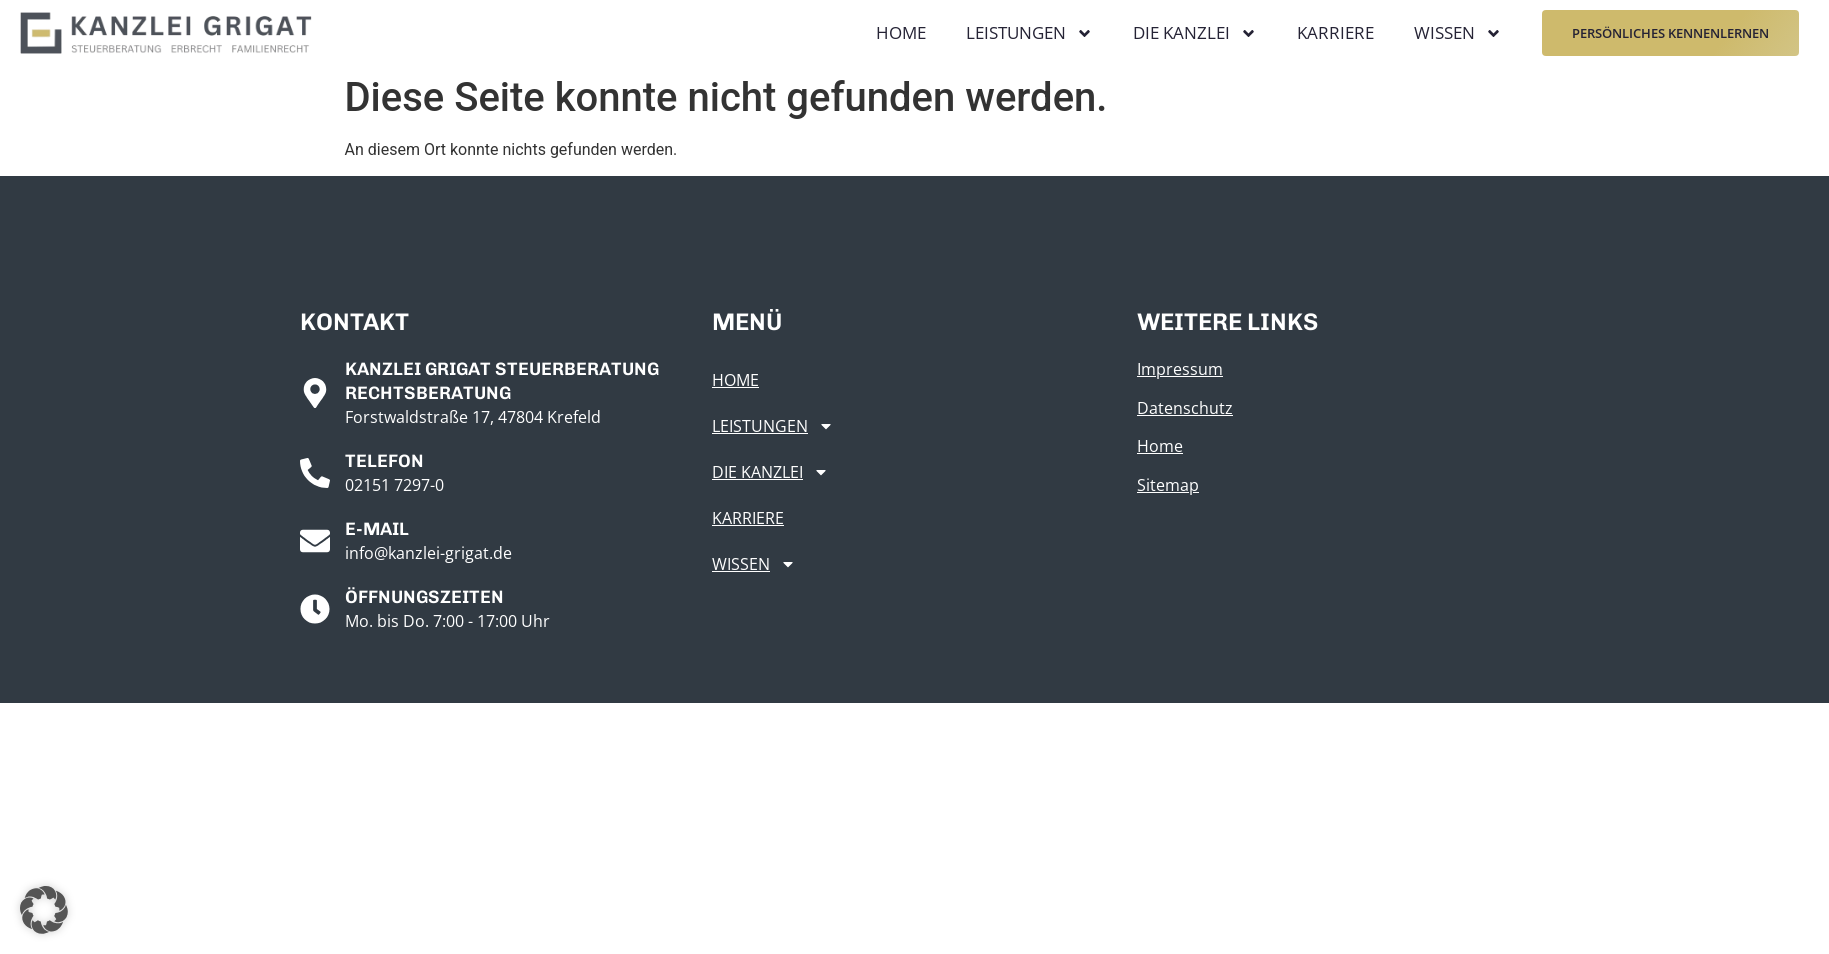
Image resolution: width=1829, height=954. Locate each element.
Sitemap (1168, 485)
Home (901, 32)
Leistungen (1029, 33)
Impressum (1180, 369)
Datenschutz (1185, 408)
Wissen (1458, 33)
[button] (44, 910)
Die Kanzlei (1195, 33)
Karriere (1335, 32)
